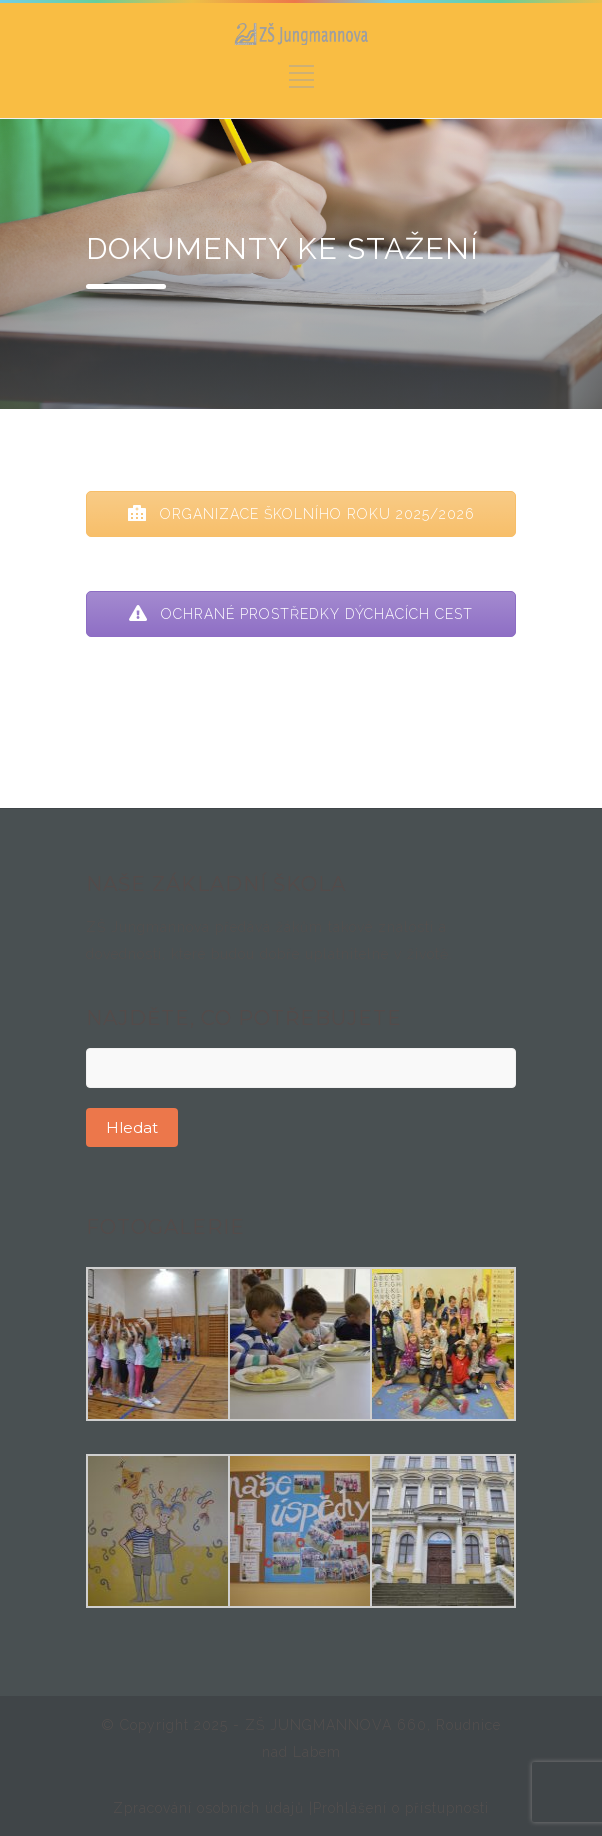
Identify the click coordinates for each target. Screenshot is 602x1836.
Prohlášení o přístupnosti (401, 1808)
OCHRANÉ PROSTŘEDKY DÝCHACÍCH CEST (301, 614)
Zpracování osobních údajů (211, 1808)
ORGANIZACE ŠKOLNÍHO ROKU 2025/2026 (301, 514)
